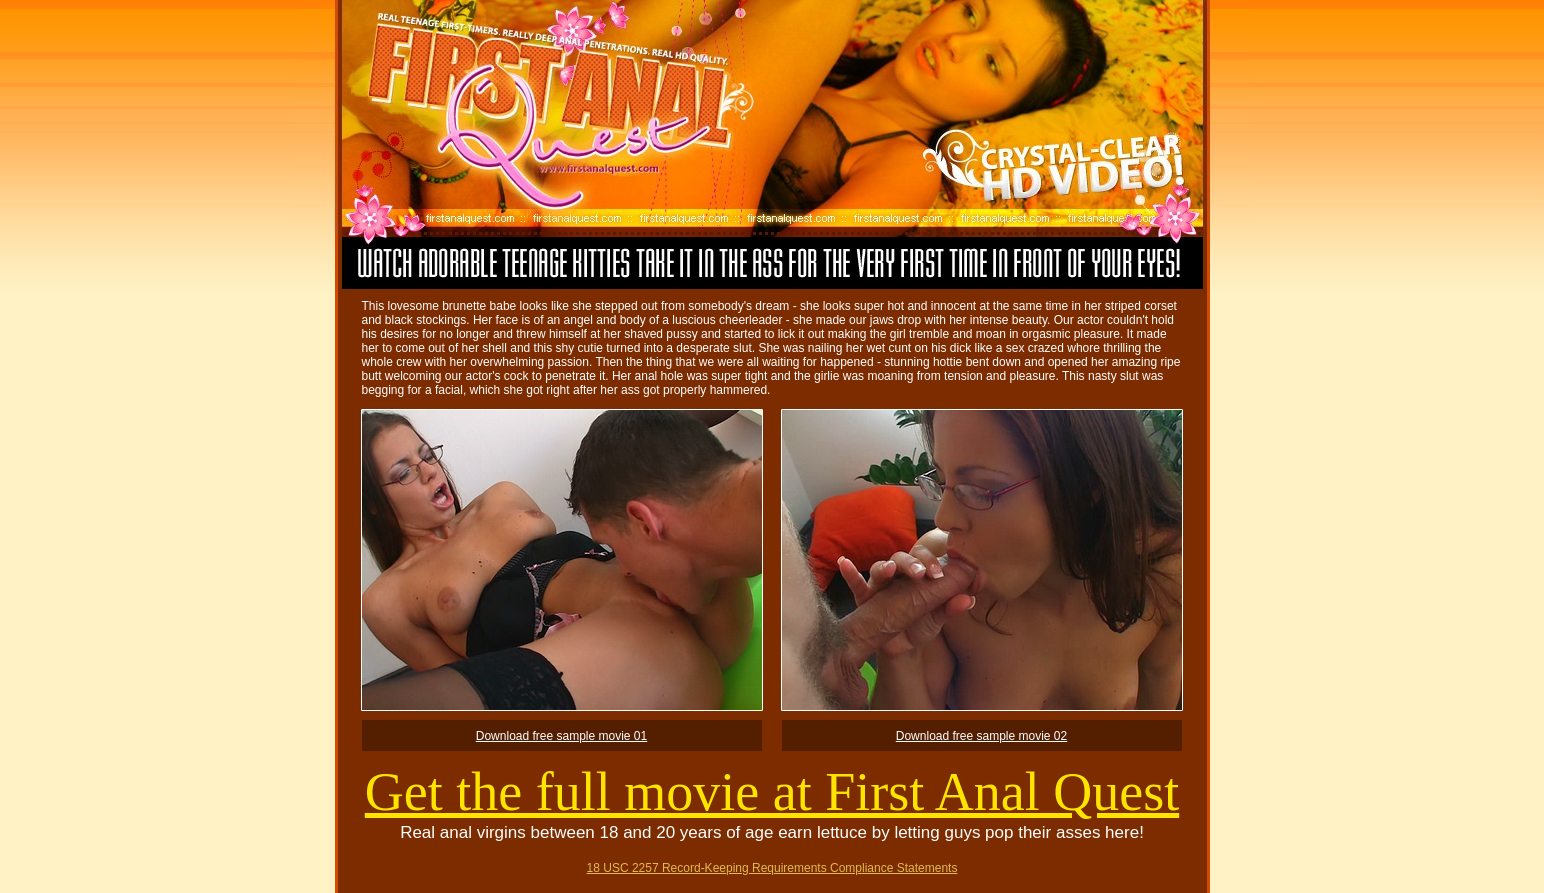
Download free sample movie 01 (561, 736)
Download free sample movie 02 (981, 736)
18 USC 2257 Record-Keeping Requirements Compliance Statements (772, 868)
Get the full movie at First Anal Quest (772, 792)
